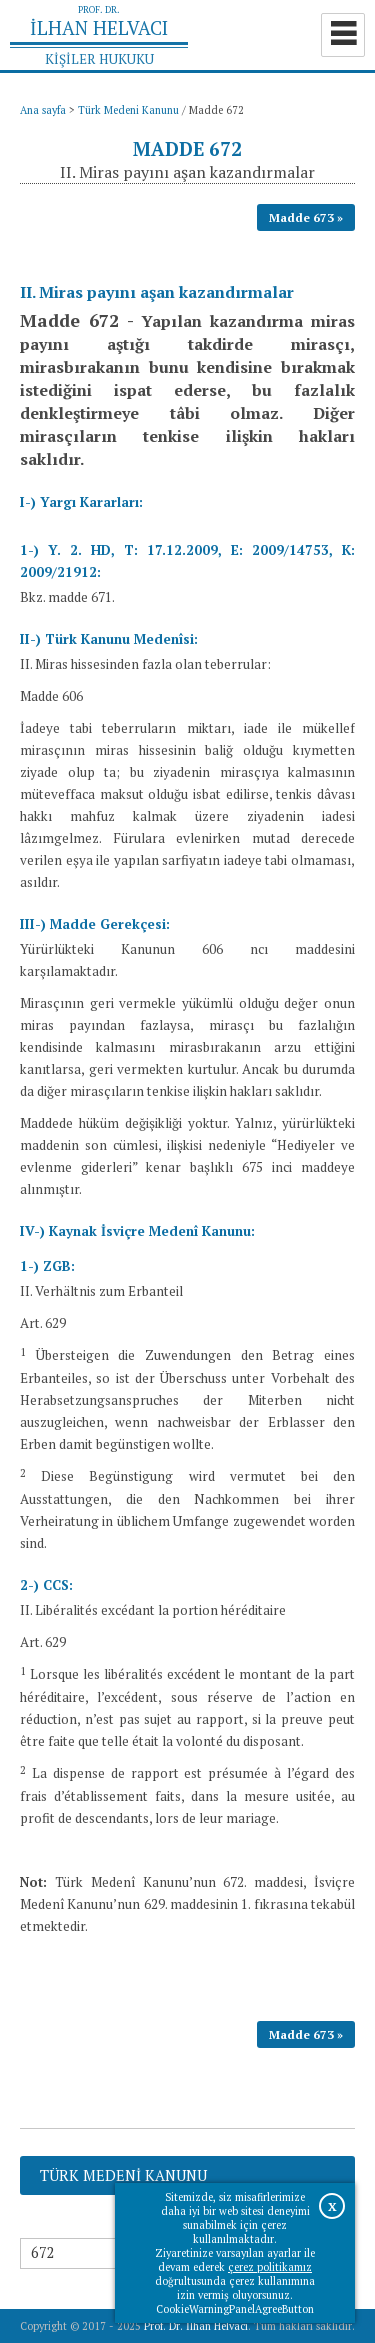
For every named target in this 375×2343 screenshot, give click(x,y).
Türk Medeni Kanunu (128, 110)
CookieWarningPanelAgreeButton (235, 2309)
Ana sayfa (43, 110)
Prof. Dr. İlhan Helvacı (196, 2326)
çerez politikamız (270, 2267)
